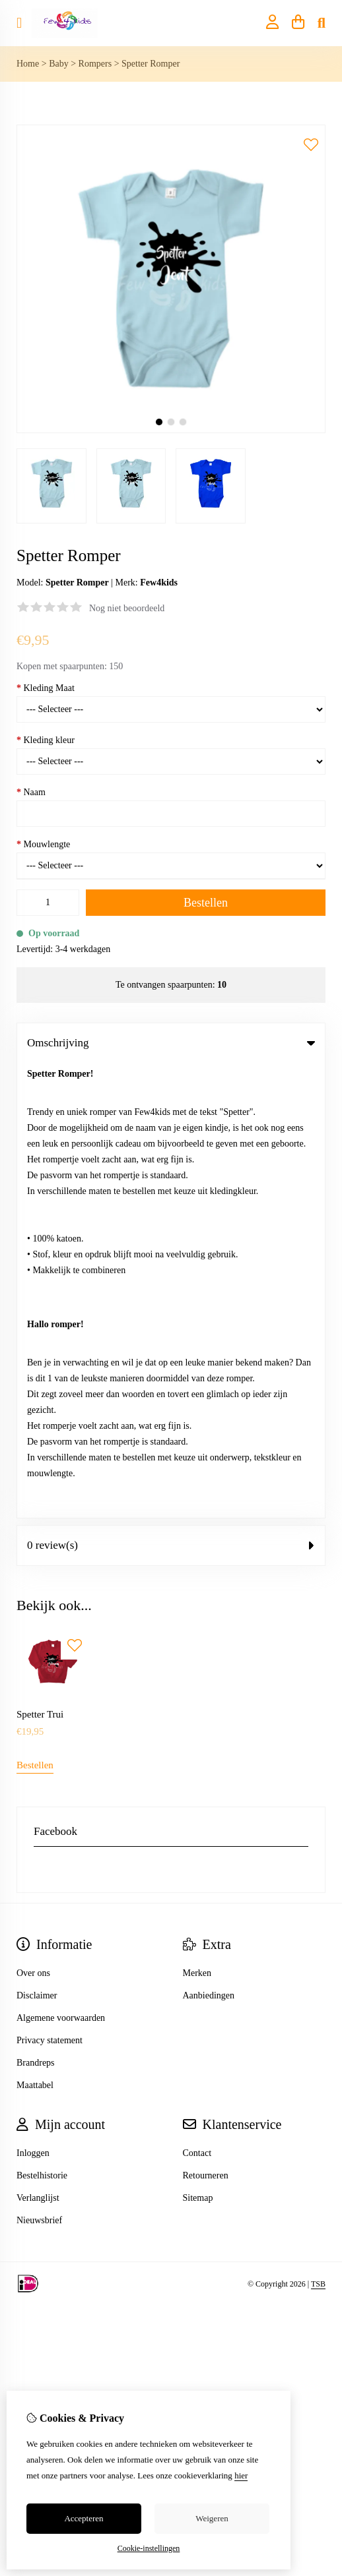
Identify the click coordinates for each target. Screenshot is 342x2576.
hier (241, 2475)
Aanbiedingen (209, 1540)
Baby (59, 64)
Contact (197, 1698)
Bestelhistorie (42, 1720)
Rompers (95, 64)
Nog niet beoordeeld (126, 608)
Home (28, 64)
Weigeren (211, 2518)
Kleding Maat (46, 688)
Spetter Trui (40, 1259)
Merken (197, 1518)
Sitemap (198, 1743)
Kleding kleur (46, 740)
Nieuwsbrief (39, 1765)
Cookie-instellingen (149, 2548)
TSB (318, 1828)
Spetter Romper (150, 64)
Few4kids (159, 582)
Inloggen (33, 1698)
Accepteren (83, 2518)
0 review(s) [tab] (171, 1090)
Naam (31, 792)
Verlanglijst (38, 1743)
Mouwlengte (43, 844)
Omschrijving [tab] (171, 1042)
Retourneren (205, 1720)
